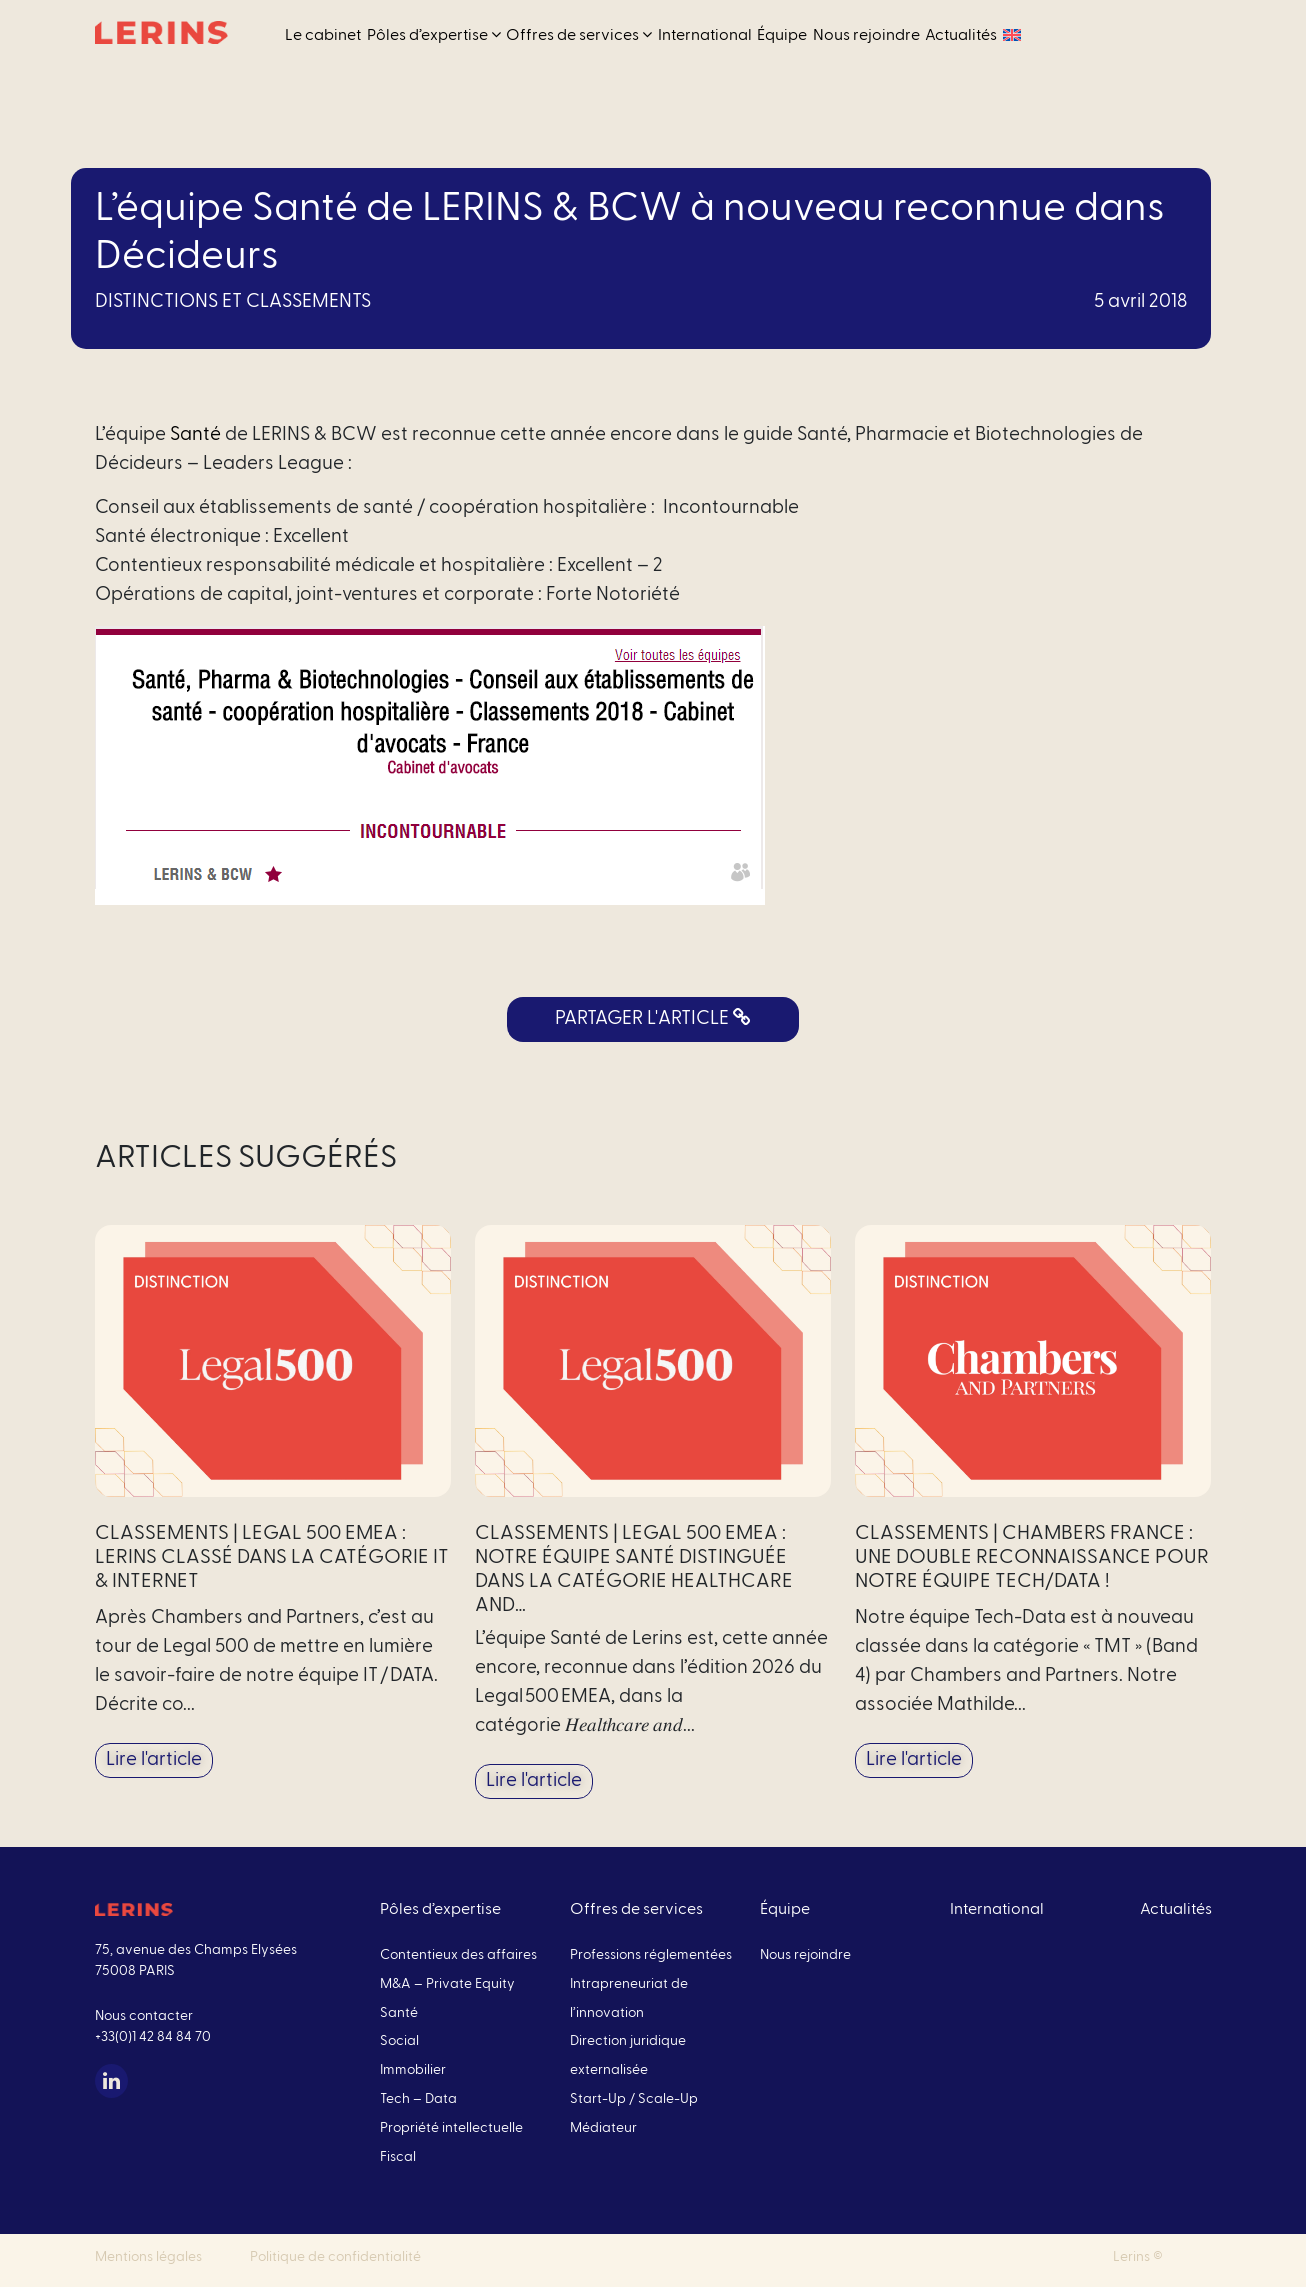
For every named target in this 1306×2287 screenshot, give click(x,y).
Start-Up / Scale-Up (634, 2099)
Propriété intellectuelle (451, 2128)
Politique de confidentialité (335, 2257)
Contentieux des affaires (458, 1955)
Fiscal (398, 2157)
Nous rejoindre (866, 35)
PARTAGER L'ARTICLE (653, 1018)
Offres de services (579, 35)
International (705, 35)
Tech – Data (418, 2099)
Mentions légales (148, 2257)
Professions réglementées (651, 1955)
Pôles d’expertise (434, 35)
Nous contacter (144, 2016)
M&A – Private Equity (447, 1984)
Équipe (782, 35)
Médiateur (603, 2128)
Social (399, 2041)
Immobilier (413, 2070)
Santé (195, 434)
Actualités (961, 35)
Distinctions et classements (233, 301)
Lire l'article (154, 1759)
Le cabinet (323, 35)
